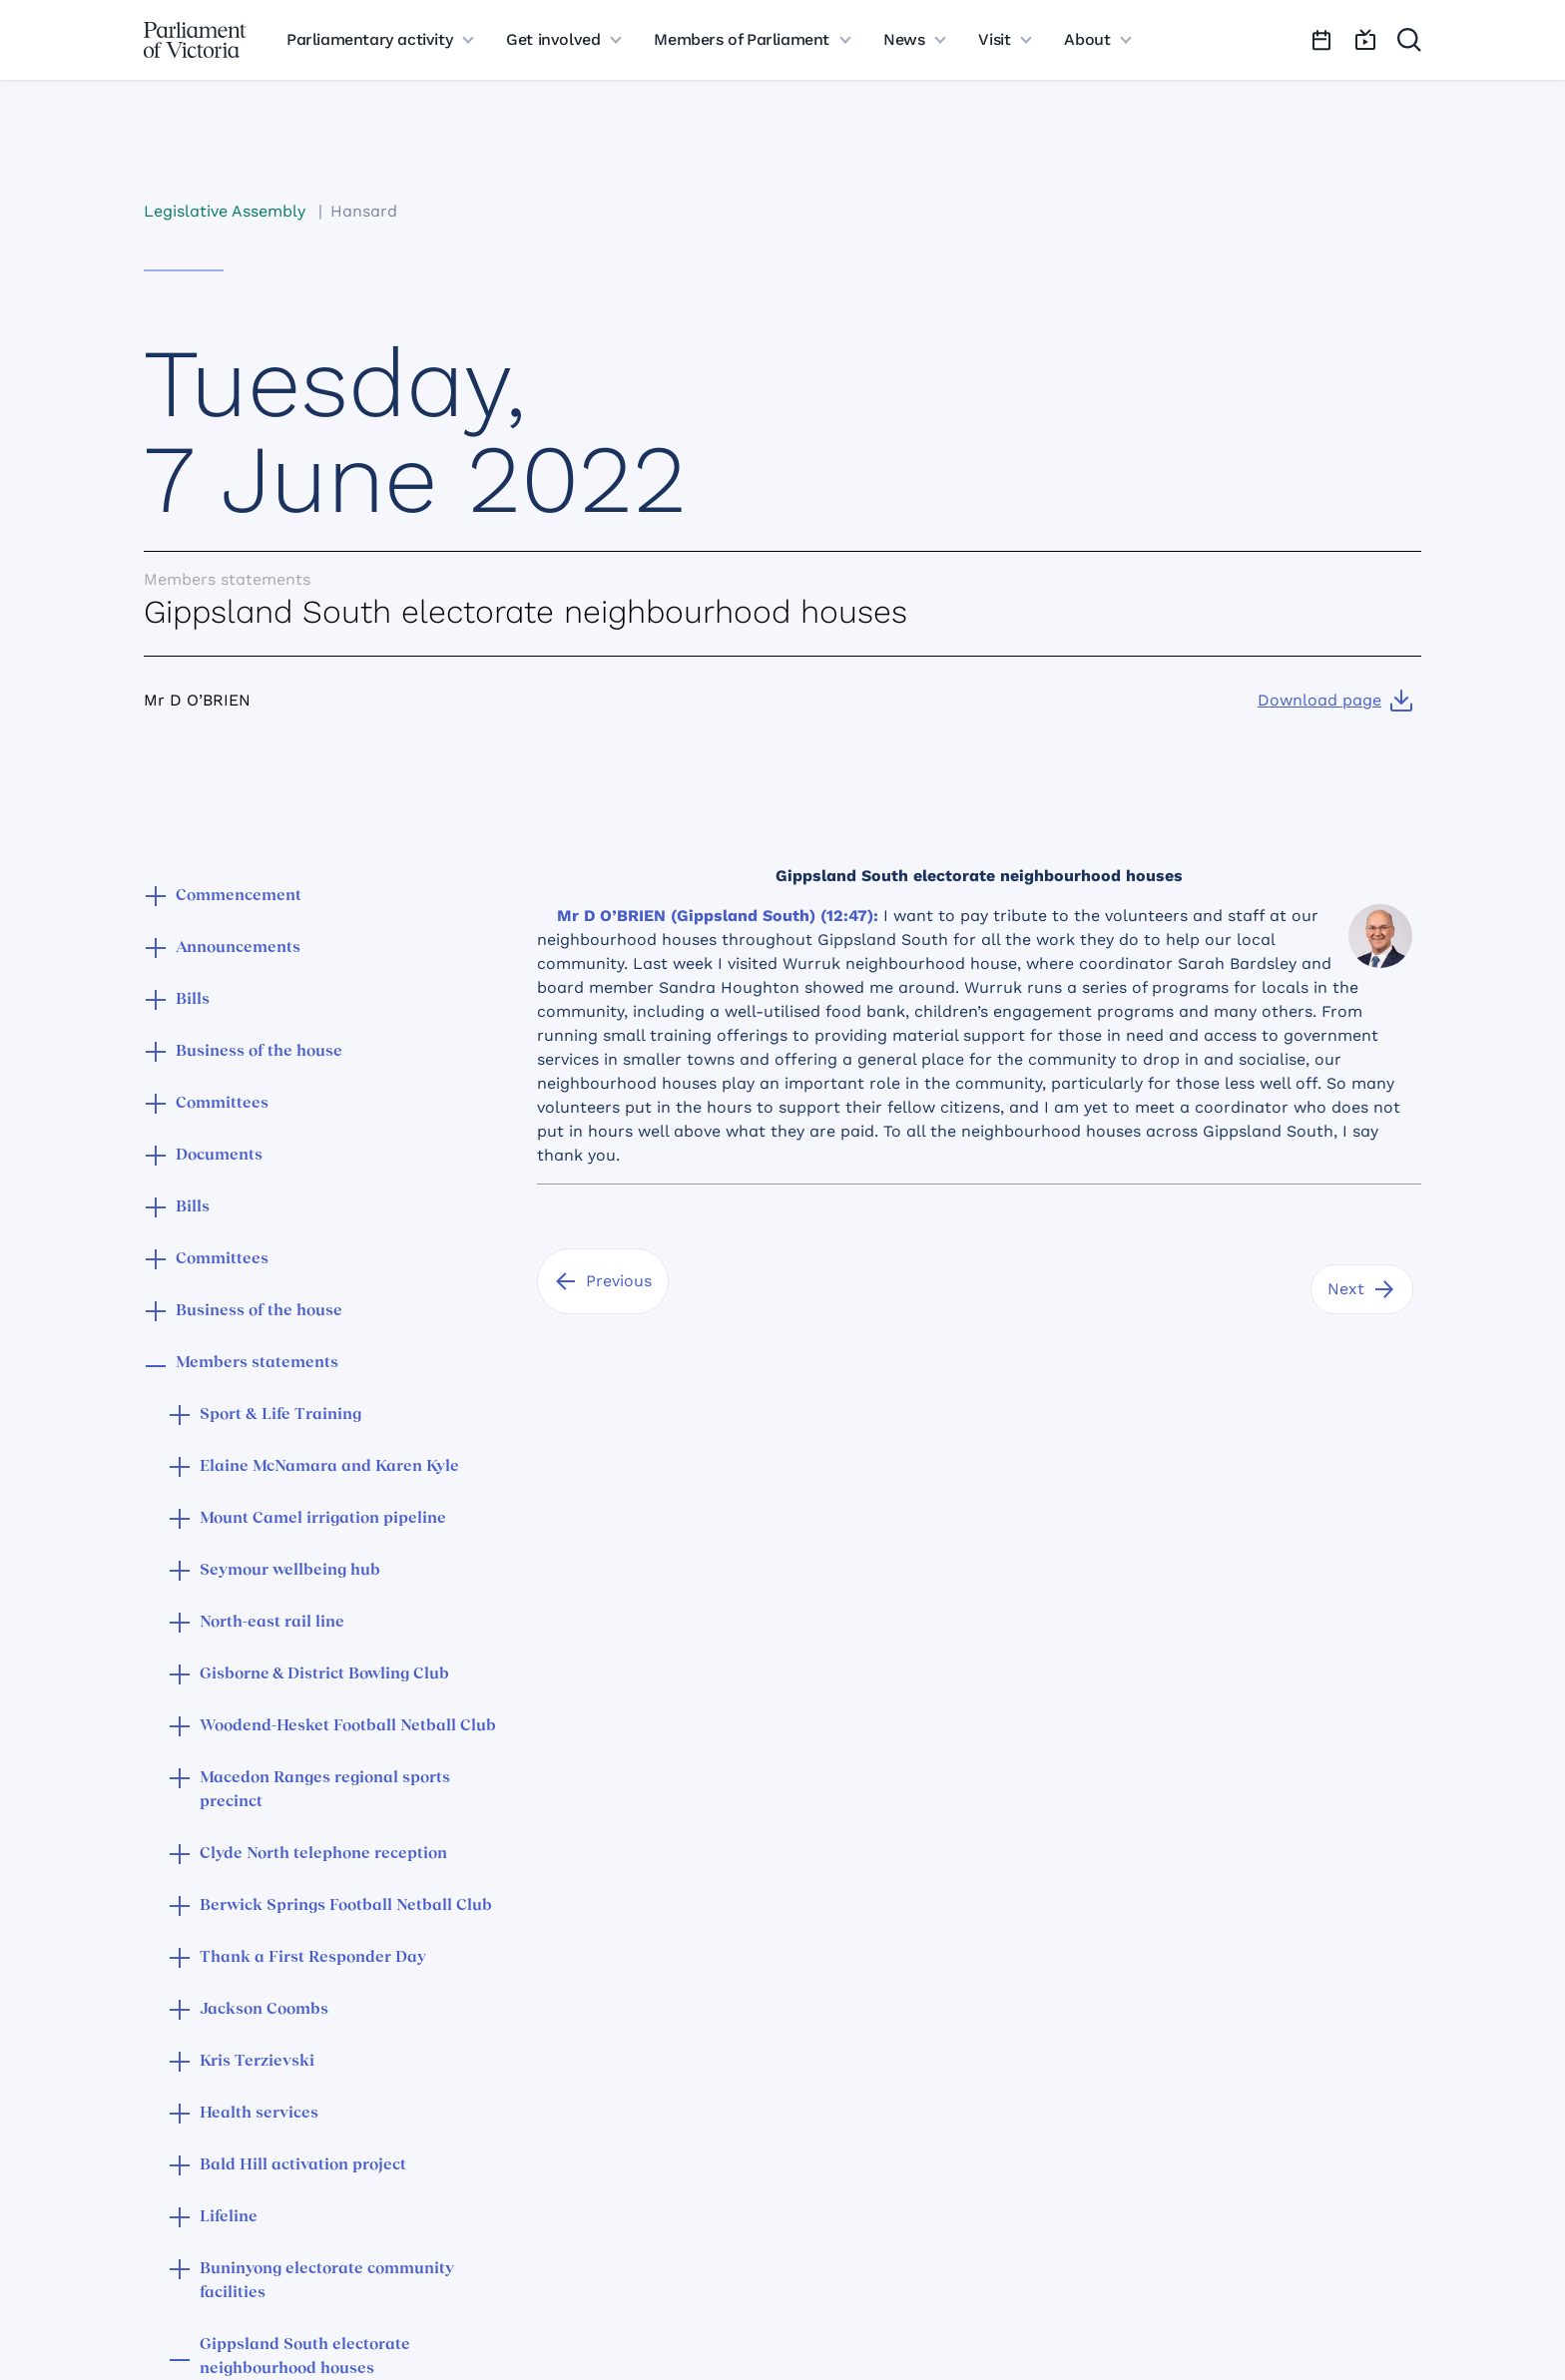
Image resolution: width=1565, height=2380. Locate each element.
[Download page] (1335, 701)
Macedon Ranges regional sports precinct (325, 1790)
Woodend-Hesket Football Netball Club (348, 1726)
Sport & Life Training (280, 1415)
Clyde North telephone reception (323, 1854)
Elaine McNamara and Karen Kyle (329, 1467)
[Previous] (603, 1281)
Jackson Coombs (264, 2010)
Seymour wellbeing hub (290, 1571)
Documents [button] (219, 1156)
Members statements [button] (257, 1363)
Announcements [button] (238, 948)
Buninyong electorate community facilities (327, 2281)
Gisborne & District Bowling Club (324, 1674)
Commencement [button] (238, 896)
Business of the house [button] (259, 1052)
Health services (259, 2114)
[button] (156, 898)
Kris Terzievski (257, 2062)
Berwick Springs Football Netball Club (346, 1906)
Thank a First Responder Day (313, 1958)
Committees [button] (222, 1104)
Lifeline (229, 2217)
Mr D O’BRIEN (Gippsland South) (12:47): (717, 915)
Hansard (363, 211)
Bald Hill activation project (303, 2165)
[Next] (1361, 1289)
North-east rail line (272, 1623)
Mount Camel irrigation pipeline (323, 1519)
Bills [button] (193, 1000)
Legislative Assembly (224, 211)
